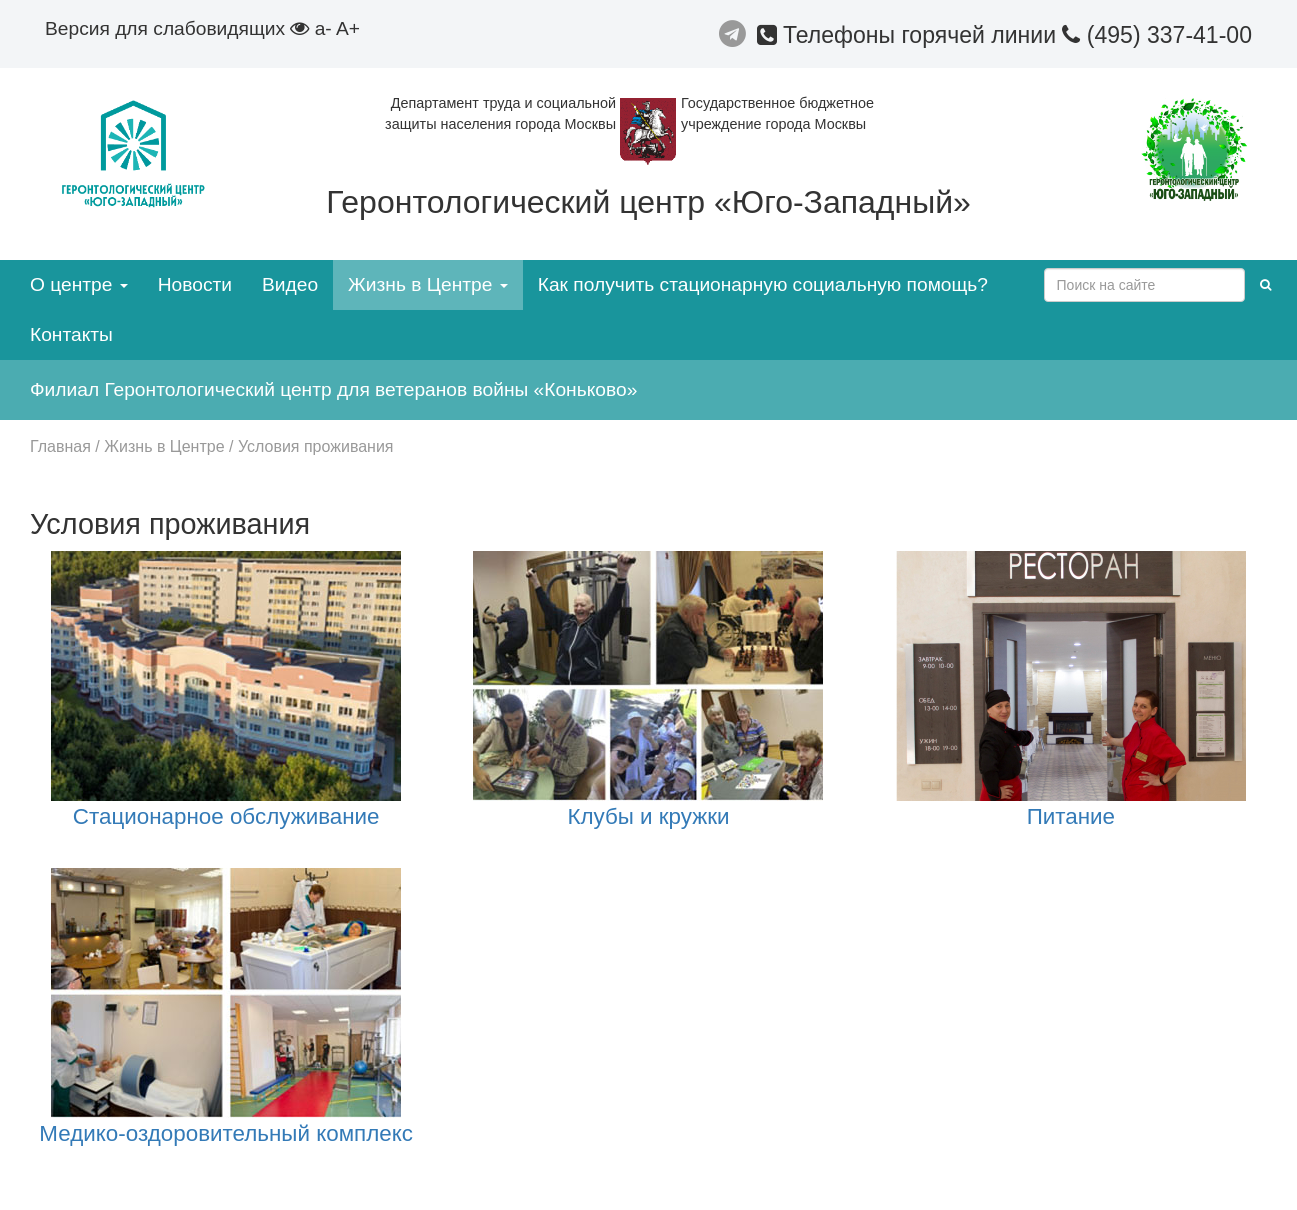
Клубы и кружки (648, 816)
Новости (195, 284)
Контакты (71, 334)
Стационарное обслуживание (226, 816)
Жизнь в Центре (428, 284)
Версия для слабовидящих (177, 28)
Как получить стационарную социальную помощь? (763, 284)
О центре (79, 284)
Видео (290, 284)
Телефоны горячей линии (910, 35)
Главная (60, 446)
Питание (1071, 816)
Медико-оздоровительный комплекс (226, 1133)
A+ (348, 28)
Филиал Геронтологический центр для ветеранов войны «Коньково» (333, 389)
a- (323, 28)
